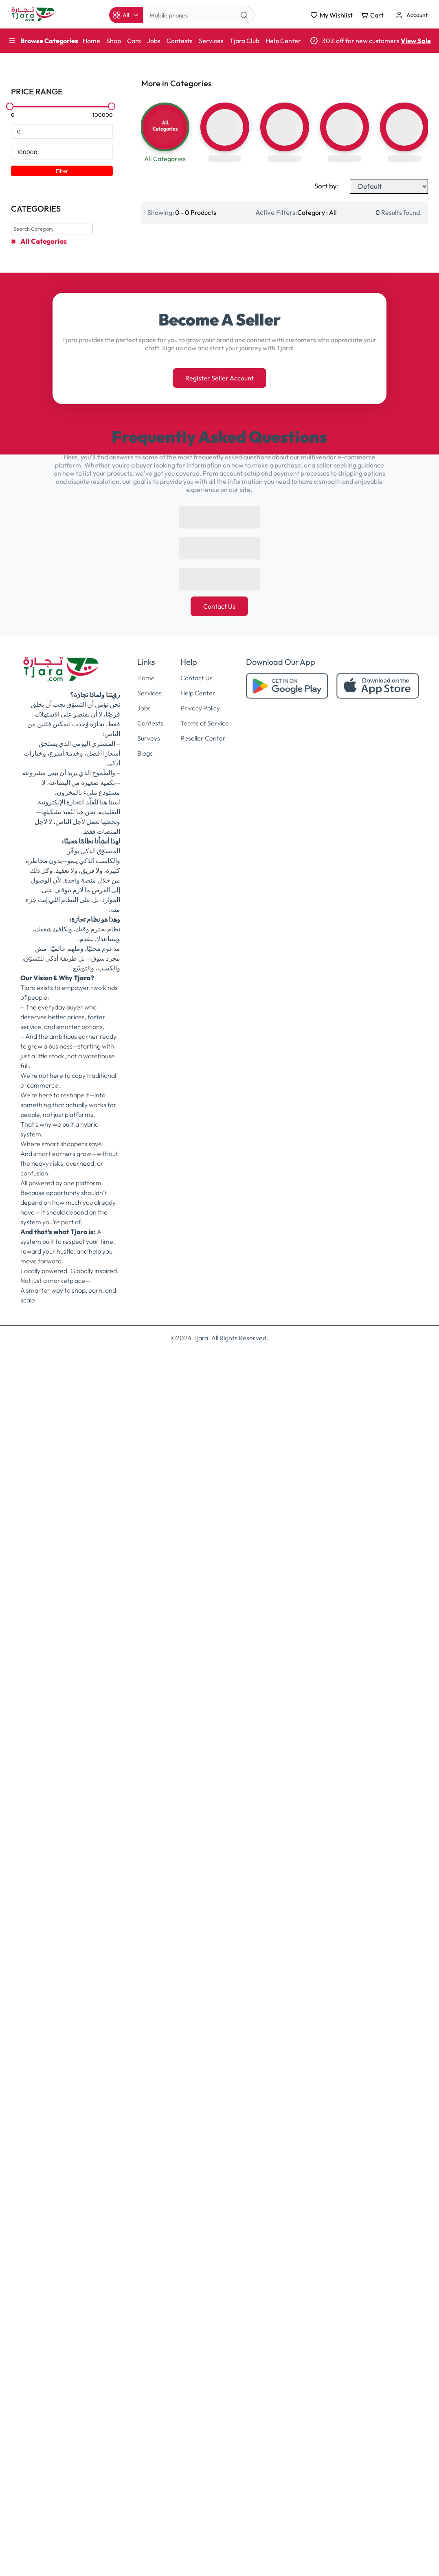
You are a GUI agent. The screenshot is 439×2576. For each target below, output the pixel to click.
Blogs (145, 1979)
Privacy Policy (200, 1934)
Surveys (148, 1964)
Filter (62, 171)
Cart (372, 15)
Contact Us (219, 1832)
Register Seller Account (219, 1604)
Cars (134, 41)
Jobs (153, 41)
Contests (180, 41)
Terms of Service (204, 1949)
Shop (113, 41)
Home (91, 41)
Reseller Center (203, 1964)
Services (211, 41)
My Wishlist (331, 15)
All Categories (43, 241)
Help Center (283, 41)
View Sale (416, 41)
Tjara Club (244, 41)
